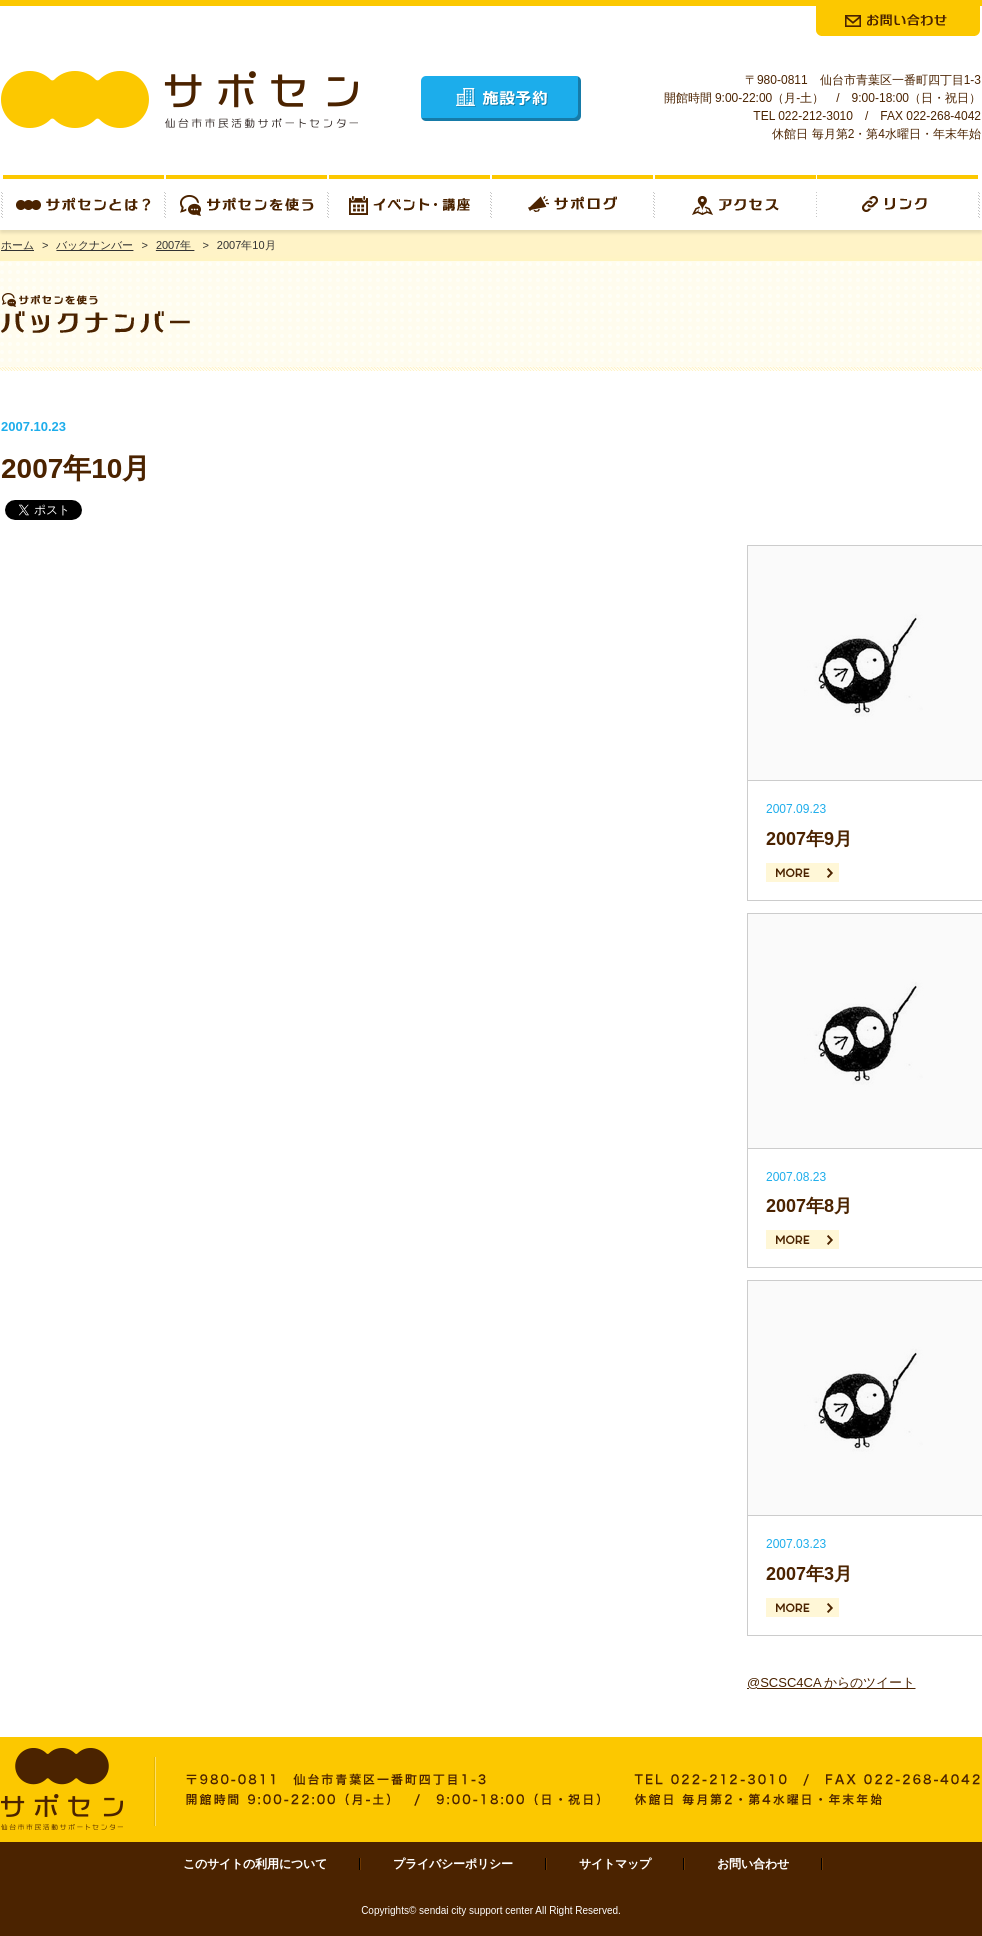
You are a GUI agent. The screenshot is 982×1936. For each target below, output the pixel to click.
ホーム (17, 245)
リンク (899, 202)
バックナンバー (94, 245)
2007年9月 (809, 839)
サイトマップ (615, 1864)
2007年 (175, 245)
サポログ (572, 202)
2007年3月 (809, 1574)
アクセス (735, 202)
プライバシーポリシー (453, 1864)
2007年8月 (809, 1206)
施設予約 (501, 98)
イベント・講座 (409, 202)
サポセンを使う (246, 202)
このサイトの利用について (255, 1864)
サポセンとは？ (83, 202)
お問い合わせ (753, 1864)
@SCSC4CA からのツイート (831, 1682)
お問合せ (898, 21)
